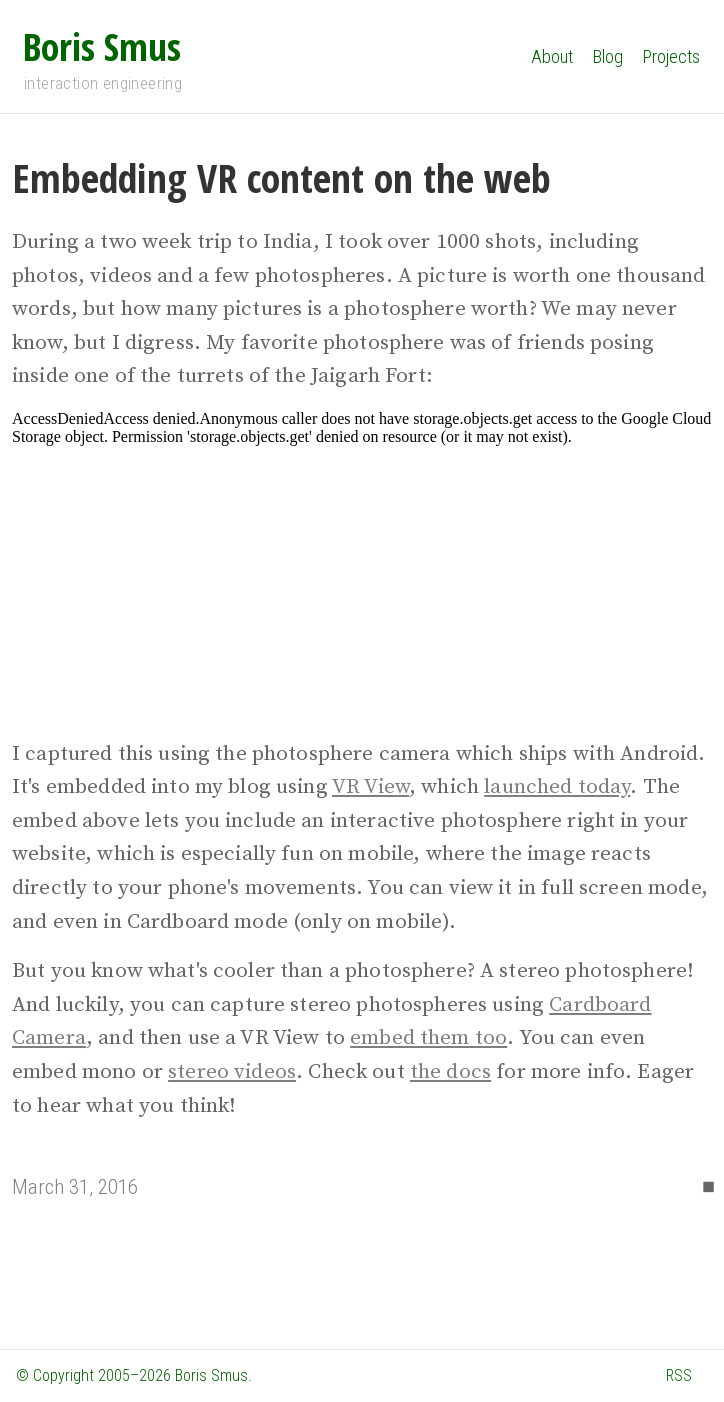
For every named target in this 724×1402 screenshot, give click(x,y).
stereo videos (232, 1072)
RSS (679, 1375)
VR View (370, 787)
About (552, 56)
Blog (608, 56)
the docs (450, 1072)
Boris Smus (102, 46)
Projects (671, 56)
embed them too (428, 1038)
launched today (557, 787)
